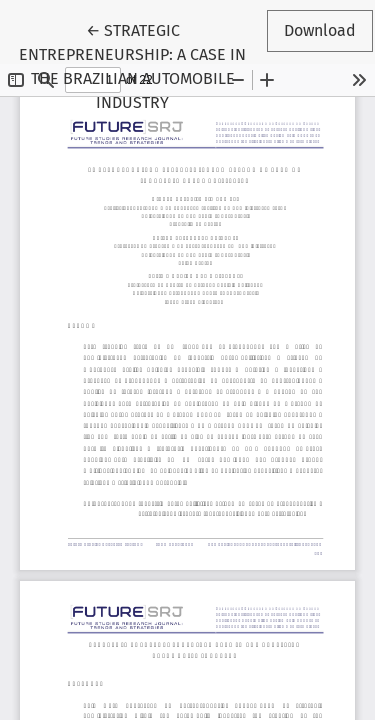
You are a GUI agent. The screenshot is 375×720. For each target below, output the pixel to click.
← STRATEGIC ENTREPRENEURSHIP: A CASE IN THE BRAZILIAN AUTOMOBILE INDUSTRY (141, 65)
